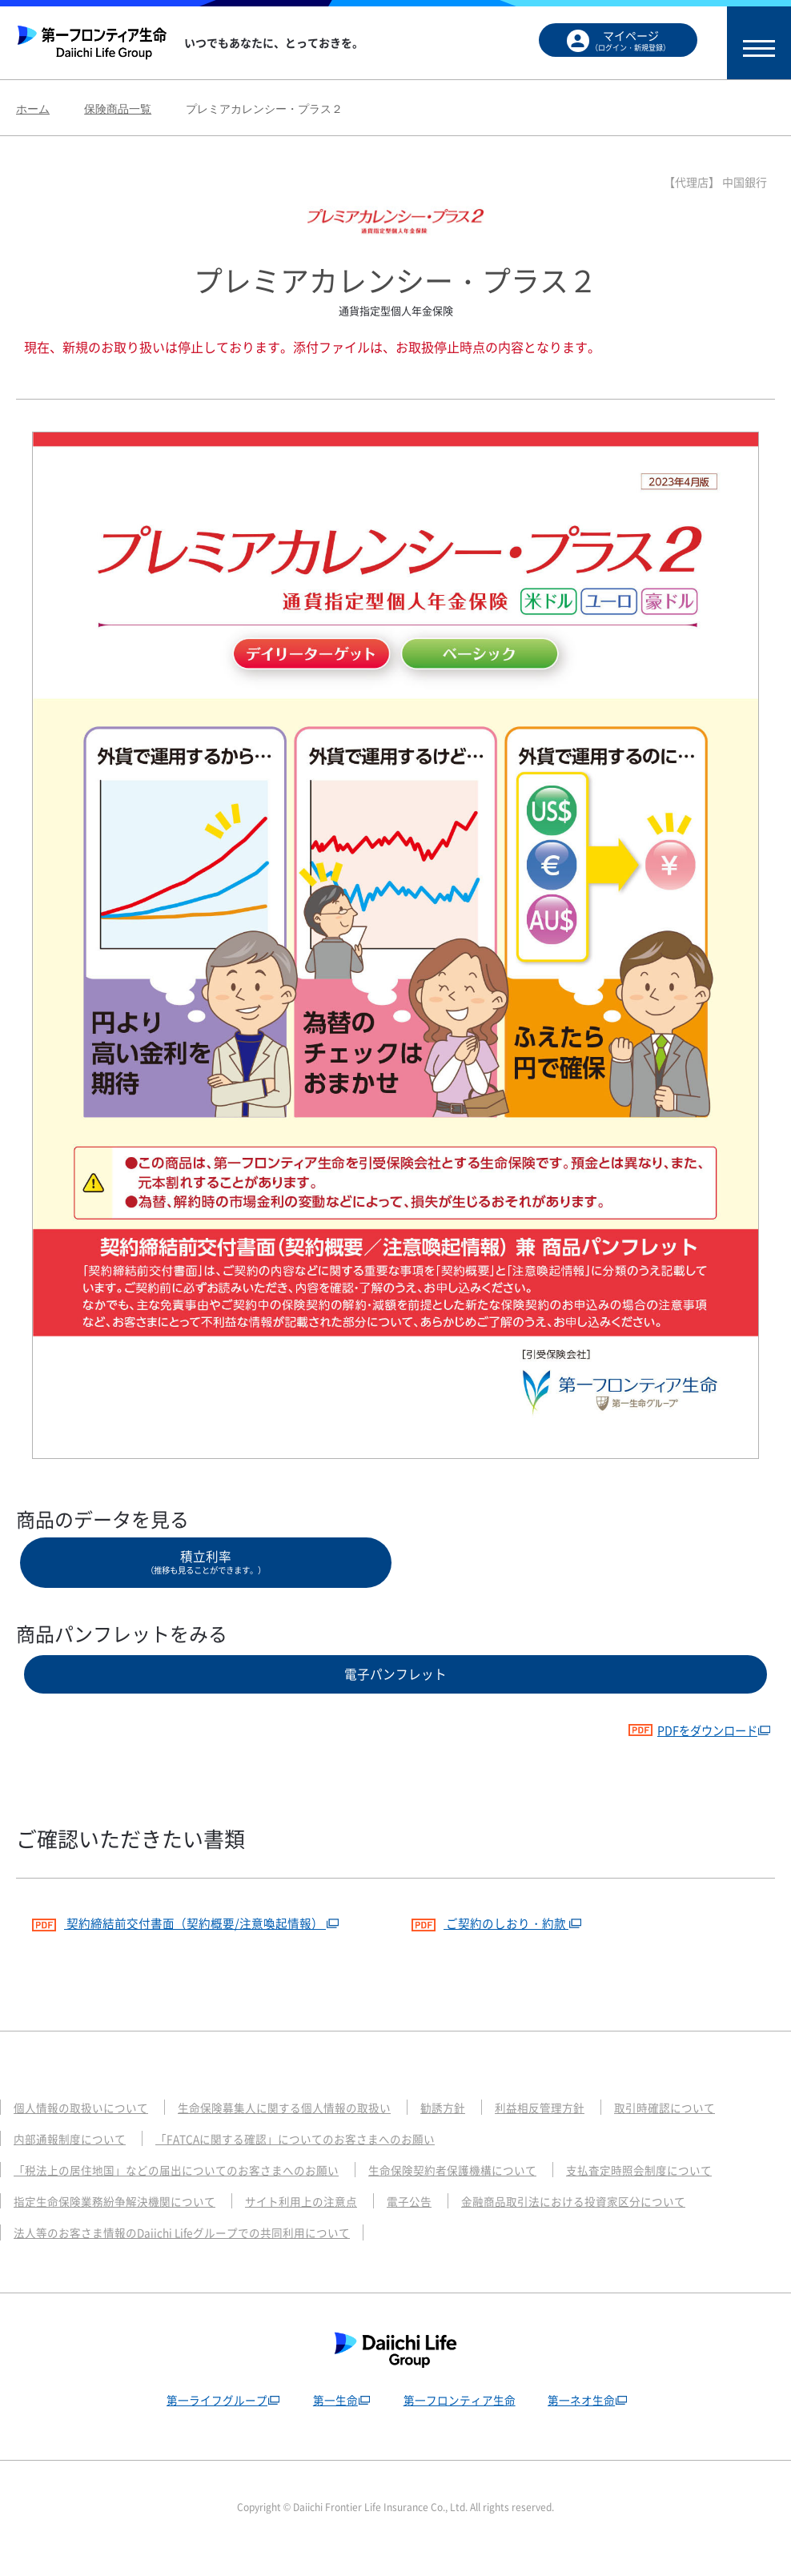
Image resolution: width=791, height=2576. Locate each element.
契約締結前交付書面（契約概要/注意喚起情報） (188, 1941)
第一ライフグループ (211, 2420)
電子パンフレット (395, 1687)
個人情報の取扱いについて (86, 2128)
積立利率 (206, 1566)
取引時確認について (702, 2128)
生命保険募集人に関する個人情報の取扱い (301, 2128)
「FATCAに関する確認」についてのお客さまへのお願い (313, 2159)
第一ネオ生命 (584, 2420)
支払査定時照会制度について (679, 2191)
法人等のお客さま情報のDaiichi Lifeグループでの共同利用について (194, 2253)
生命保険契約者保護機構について (481, 2191)
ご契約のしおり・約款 (495, 1941)
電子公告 (433, 2222)
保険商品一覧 (117, 108)
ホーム (33, 108)
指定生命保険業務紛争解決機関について (122, 2222)
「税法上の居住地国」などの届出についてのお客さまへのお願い (188, 2191)
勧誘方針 (469, 2128)
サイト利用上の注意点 (319, 2222)
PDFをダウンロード (683, 1748)
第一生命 (332, 2420)
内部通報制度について (74, 2159)
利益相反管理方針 (571, 2128)
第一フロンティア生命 (460, 2420)
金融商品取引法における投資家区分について (607, 2222)
